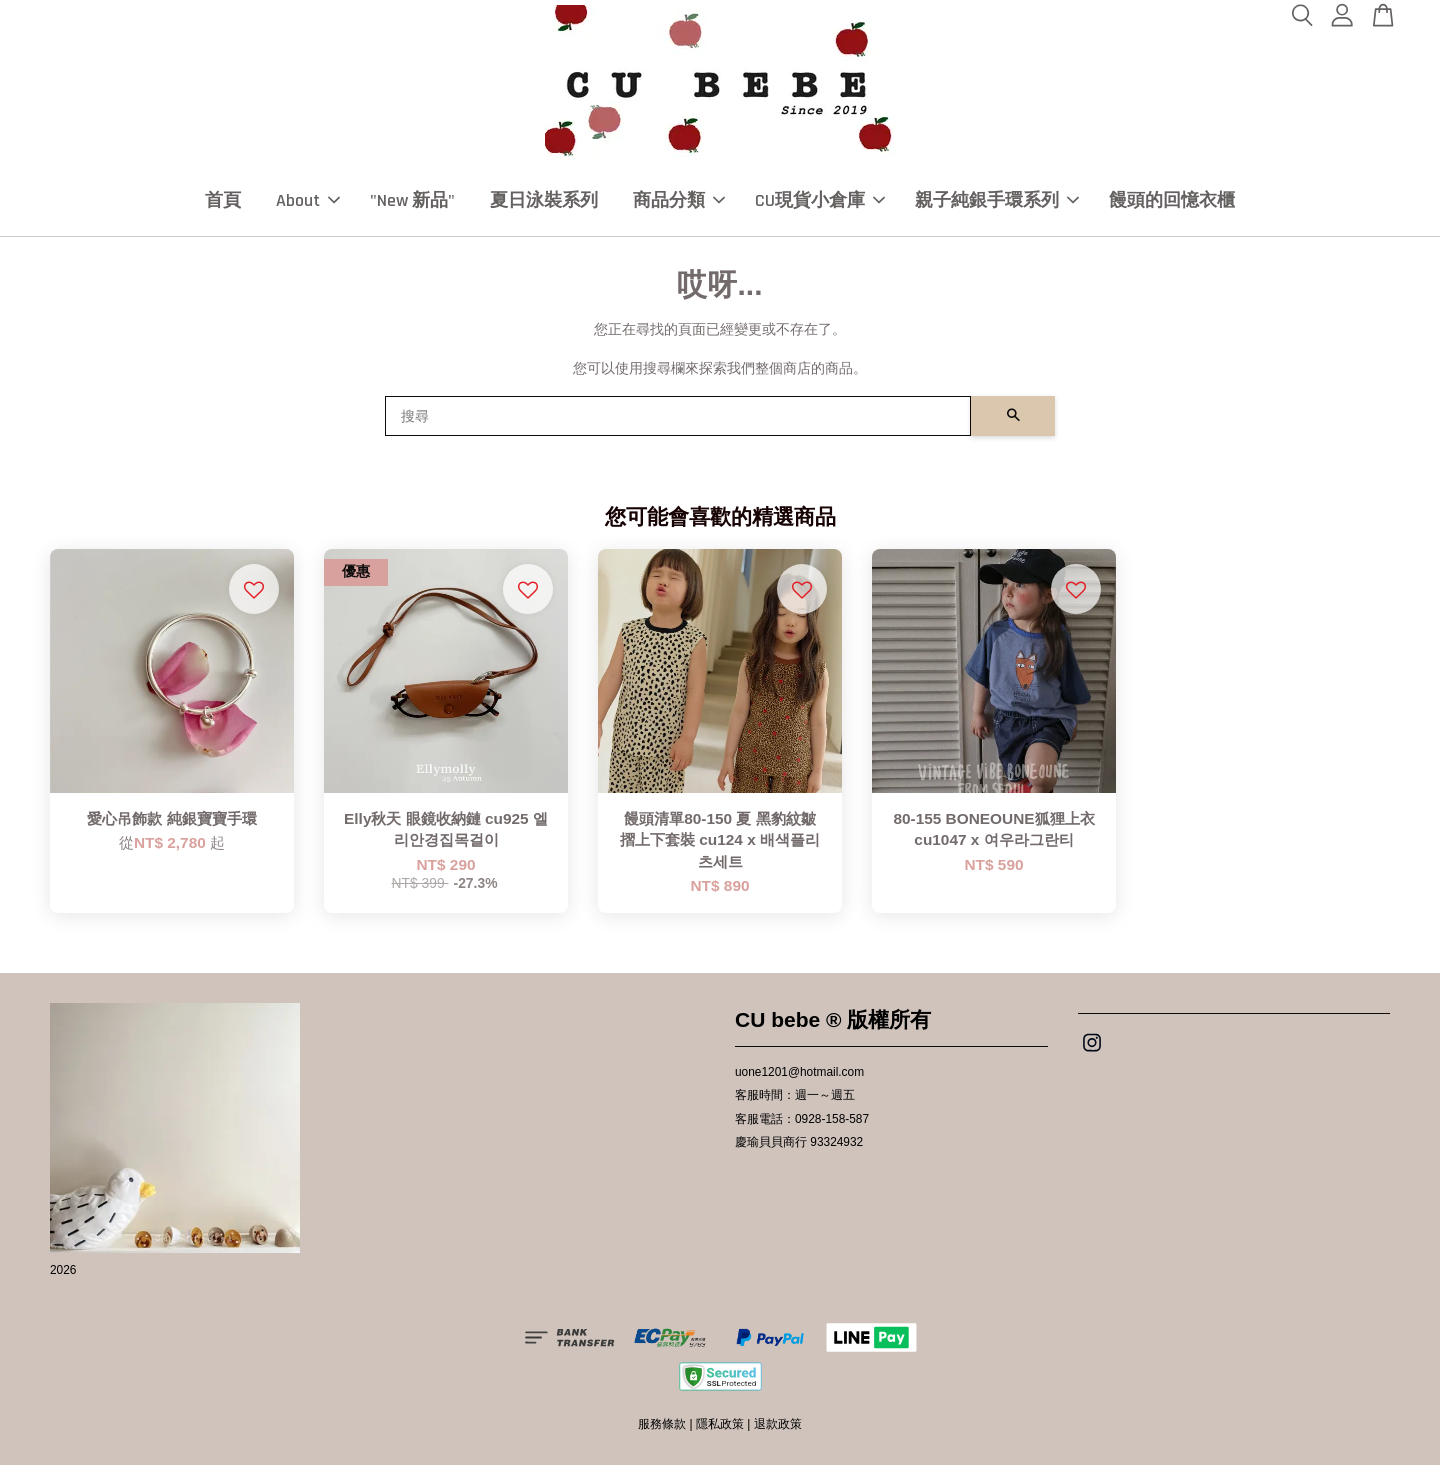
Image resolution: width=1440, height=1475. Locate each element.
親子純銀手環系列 (997, 205)
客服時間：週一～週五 (795, 1106)
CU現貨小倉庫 (820, 205)
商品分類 (679, 205)
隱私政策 (720, 1435)
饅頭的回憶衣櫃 (1172, 205)
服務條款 (662, 1435)
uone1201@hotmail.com (799, 1083)
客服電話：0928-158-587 (802, 1129)
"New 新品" (412, 205)
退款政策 (778, 1435)
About (308, 205)
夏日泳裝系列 (544, 205)
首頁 (223, 205)
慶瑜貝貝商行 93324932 (799, 1152)
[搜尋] (678, 426)
